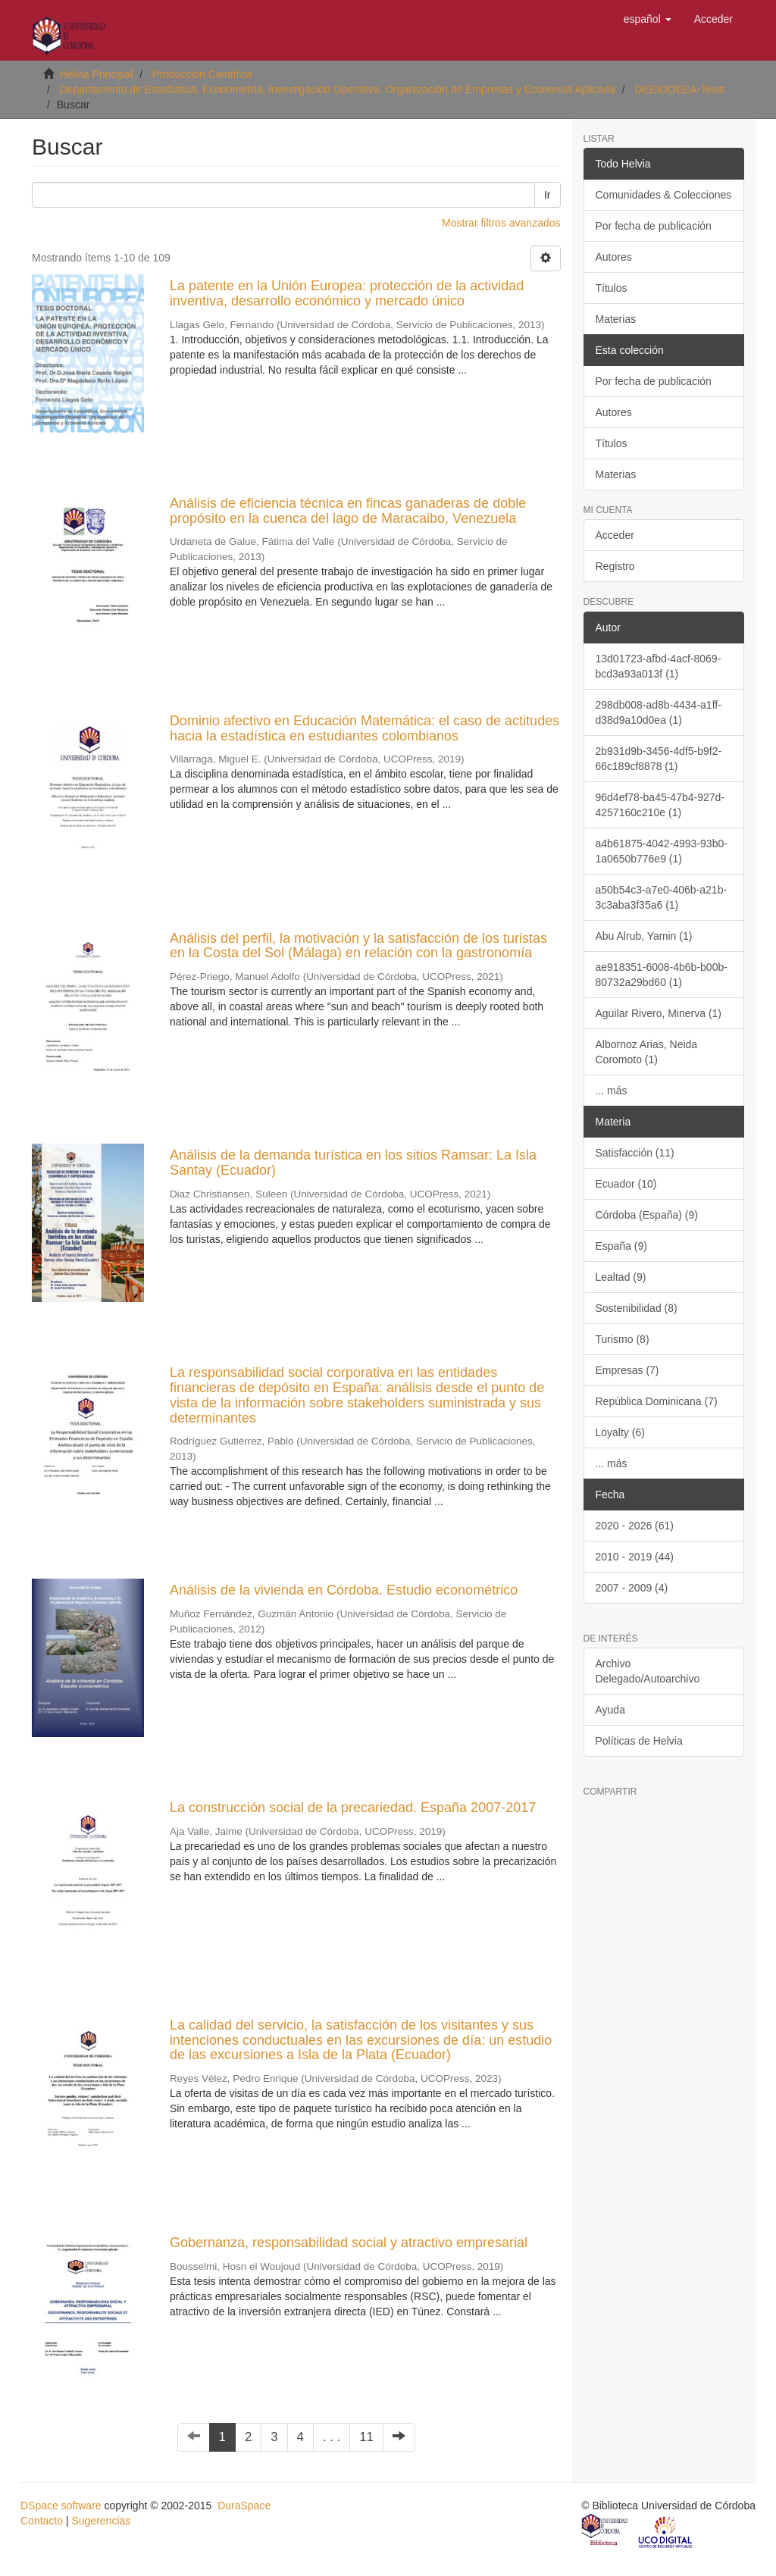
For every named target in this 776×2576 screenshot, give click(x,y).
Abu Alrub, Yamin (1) (644, 936)
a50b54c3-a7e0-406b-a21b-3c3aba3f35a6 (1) (662, 897)
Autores (614, 257)
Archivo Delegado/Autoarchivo (648, 1671)
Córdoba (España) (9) (647, 1215)
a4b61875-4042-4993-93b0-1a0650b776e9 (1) (662, 851)
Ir (547, 195)
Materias (616, 319)
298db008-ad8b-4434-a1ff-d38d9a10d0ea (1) (658, 712)
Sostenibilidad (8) (636, 1308)
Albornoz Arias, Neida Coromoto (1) (647, 1052)
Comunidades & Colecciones (664, 195)
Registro (615, 566)
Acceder (615, 535)
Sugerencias (100, 2521)
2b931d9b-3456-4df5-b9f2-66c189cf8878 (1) (659, 758)
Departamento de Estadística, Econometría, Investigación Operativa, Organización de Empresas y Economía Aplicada (337, 89)
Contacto (41, 2521)
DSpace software (61, 2505)
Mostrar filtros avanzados (501, 223)
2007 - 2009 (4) (632, 1588)
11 (366, 2437)
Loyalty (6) (620, 1432)
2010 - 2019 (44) (635, 1557)
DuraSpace (244, 2505)
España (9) (621, 1246)
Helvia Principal (96, 74)
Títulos (611, 288)
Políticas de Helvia (639, 1741)
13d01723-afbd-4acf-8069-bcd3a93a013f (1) (658, 666)
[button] (647, 19)
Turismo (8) (622, 1339)
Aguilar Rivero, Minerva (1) (659, 1013)
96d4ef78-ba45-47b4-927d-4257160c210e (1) (660, 804)
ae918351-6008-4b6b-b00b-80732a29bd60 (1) (662, 974)
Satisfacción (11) (635, 1153)
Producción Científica (202, 74)
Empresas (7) (627, 1370)
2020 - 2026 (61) (635, 1526)
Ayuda (610, 1710)
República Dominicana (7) (657, 1401)
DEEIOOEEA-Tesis (679, 89)
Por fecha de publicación (654, 226)
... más (611, 1091)
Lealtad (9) (621, 1277)
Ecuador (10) (626, 1184)
